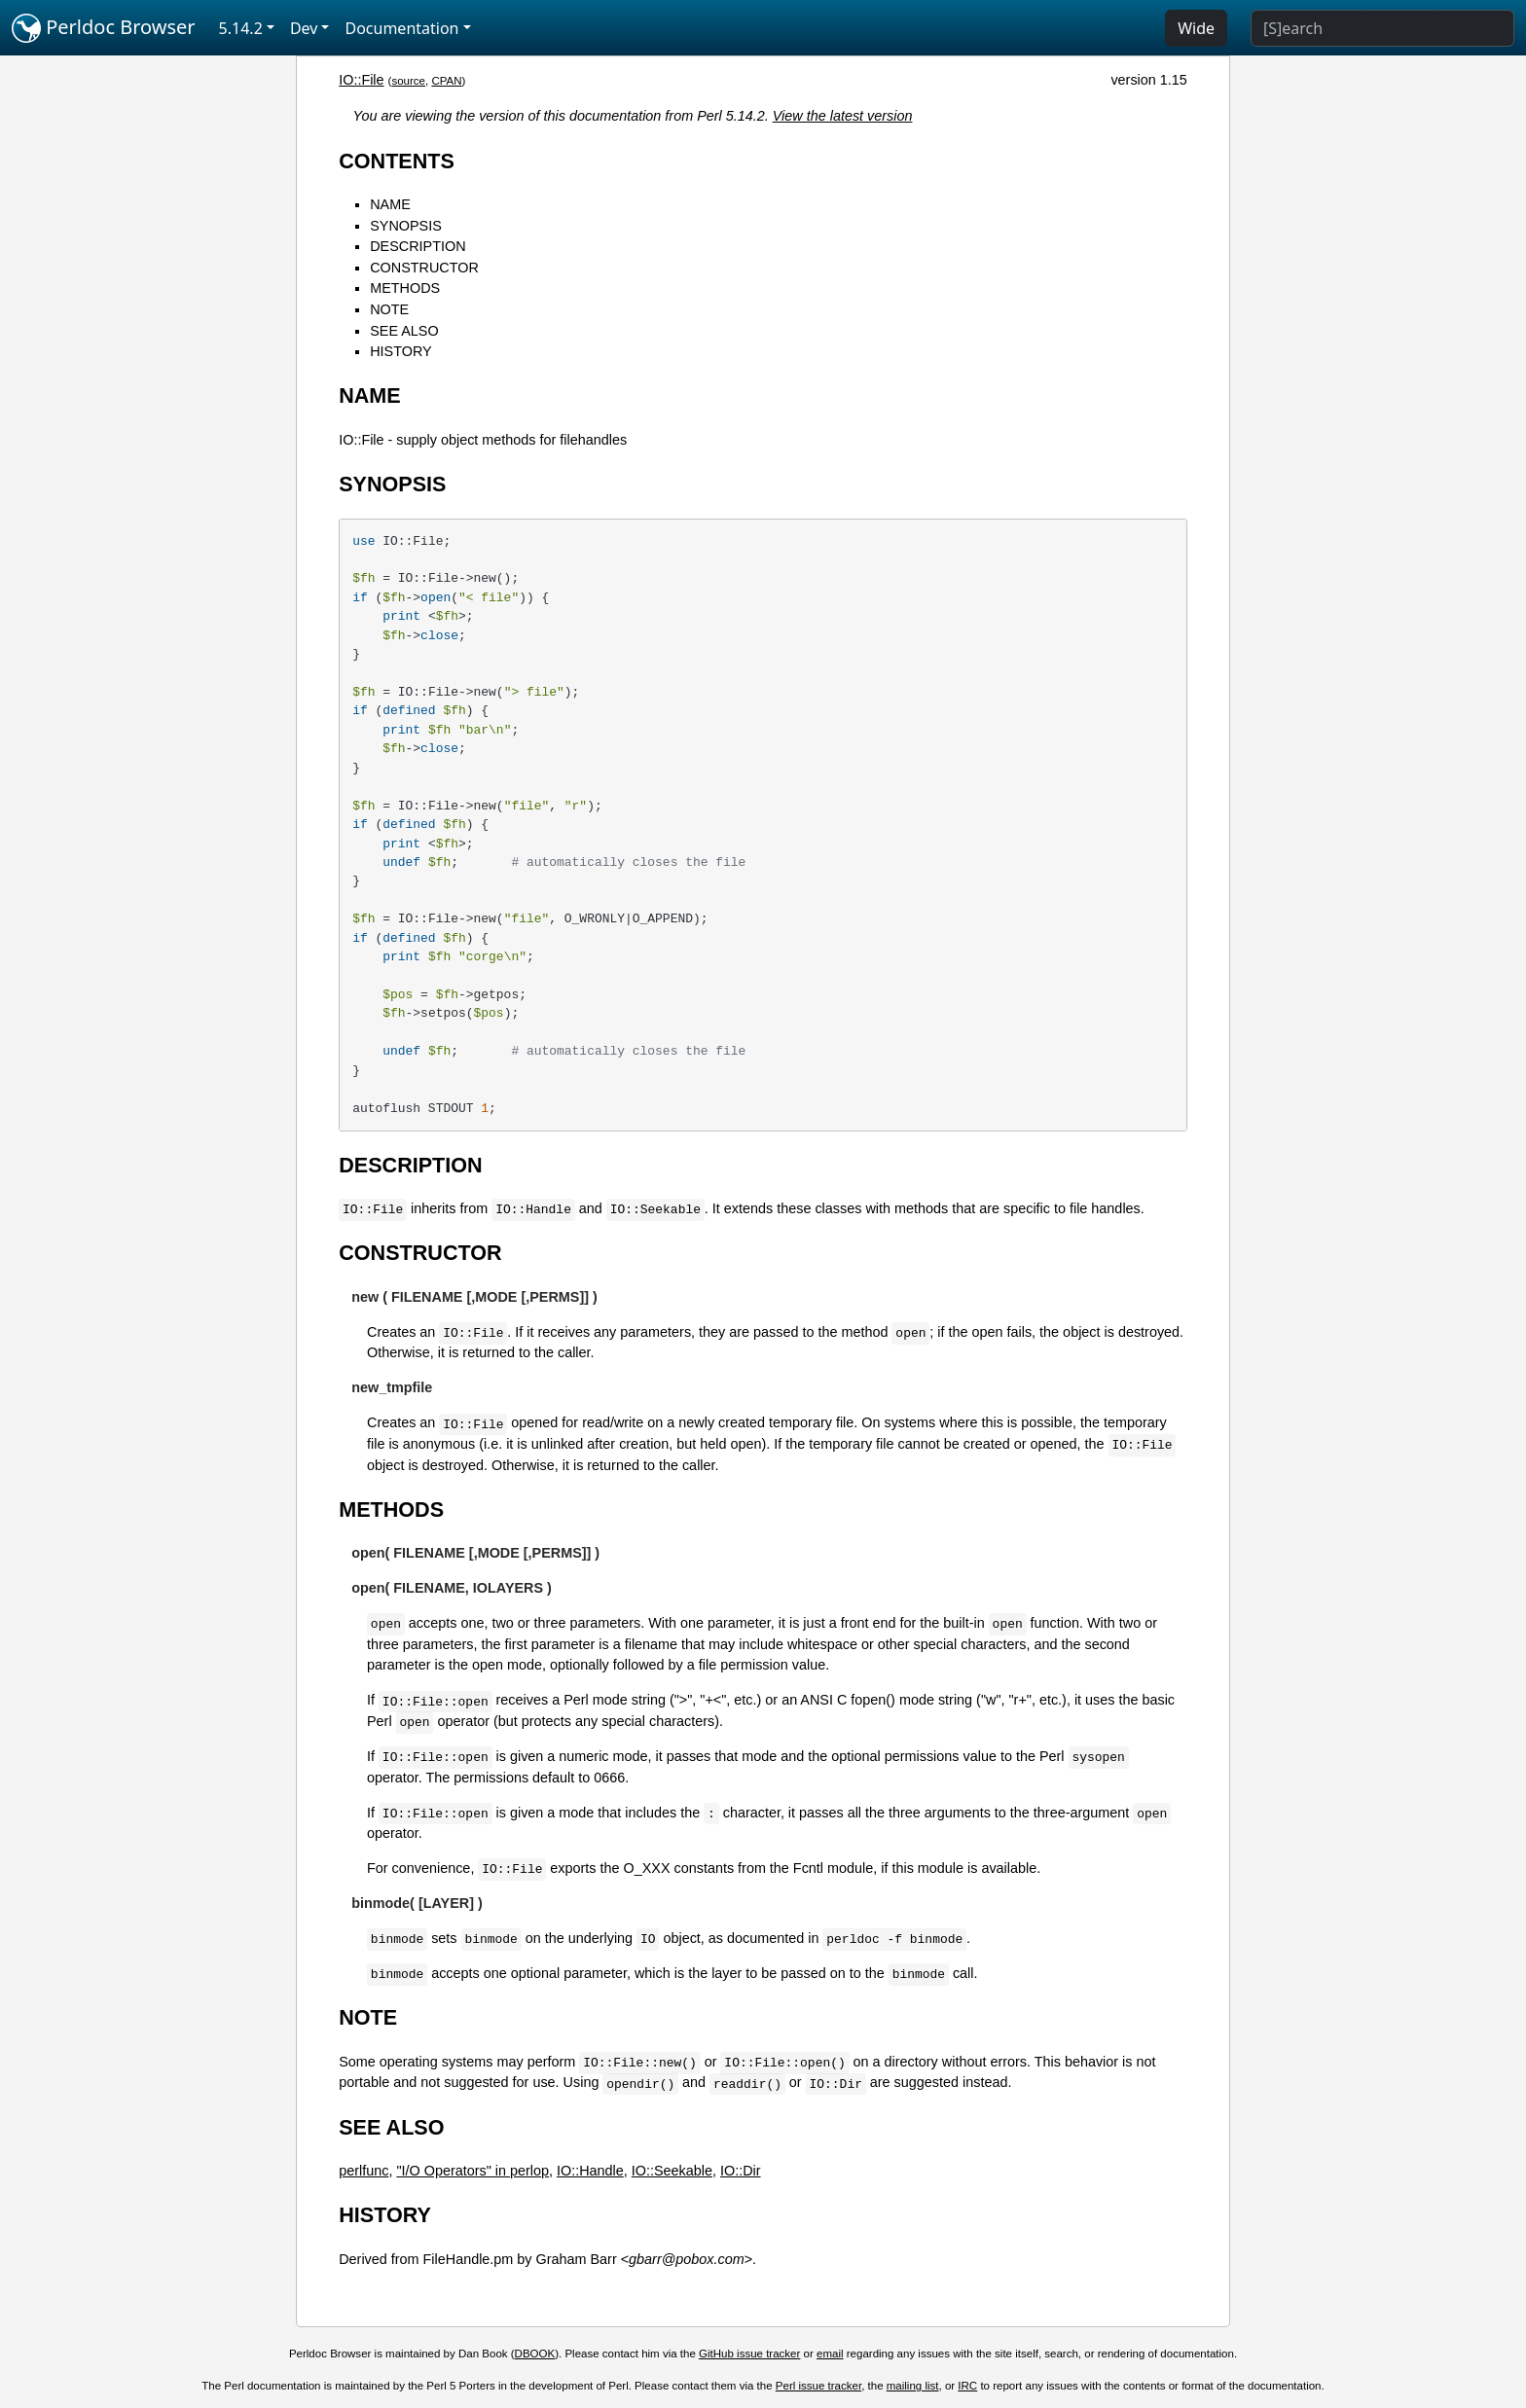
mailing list (913, 2385)
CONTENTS (396, 161)
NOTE (389, 309)
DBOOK (535, 2353)
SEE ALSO (404, 331)
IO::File (361, 80)
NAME (390, 204)
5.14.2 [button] (241, 28)
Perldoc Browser (104, 28)
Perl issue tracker (818, 2385)
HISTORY (400, 351)
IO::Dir (740, 2170)
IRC (967, 2385)
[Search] (1382, 28)
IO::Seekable (672, 2170)
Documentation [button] (401, 28)
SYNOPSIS (406, 226)
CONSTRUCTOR (424, 267)
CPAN (446, 81)
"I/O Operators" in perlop (472, 2170)
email (830, 2353)
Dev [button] (304, 28)
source (408, 81)
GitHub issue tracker (749, 2353)
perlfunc (363, 2170)
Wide (1196, 28)
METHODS (405, 288)
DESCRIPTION (417, 246)
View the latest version (843, 116)
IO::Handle (590, 2170)
